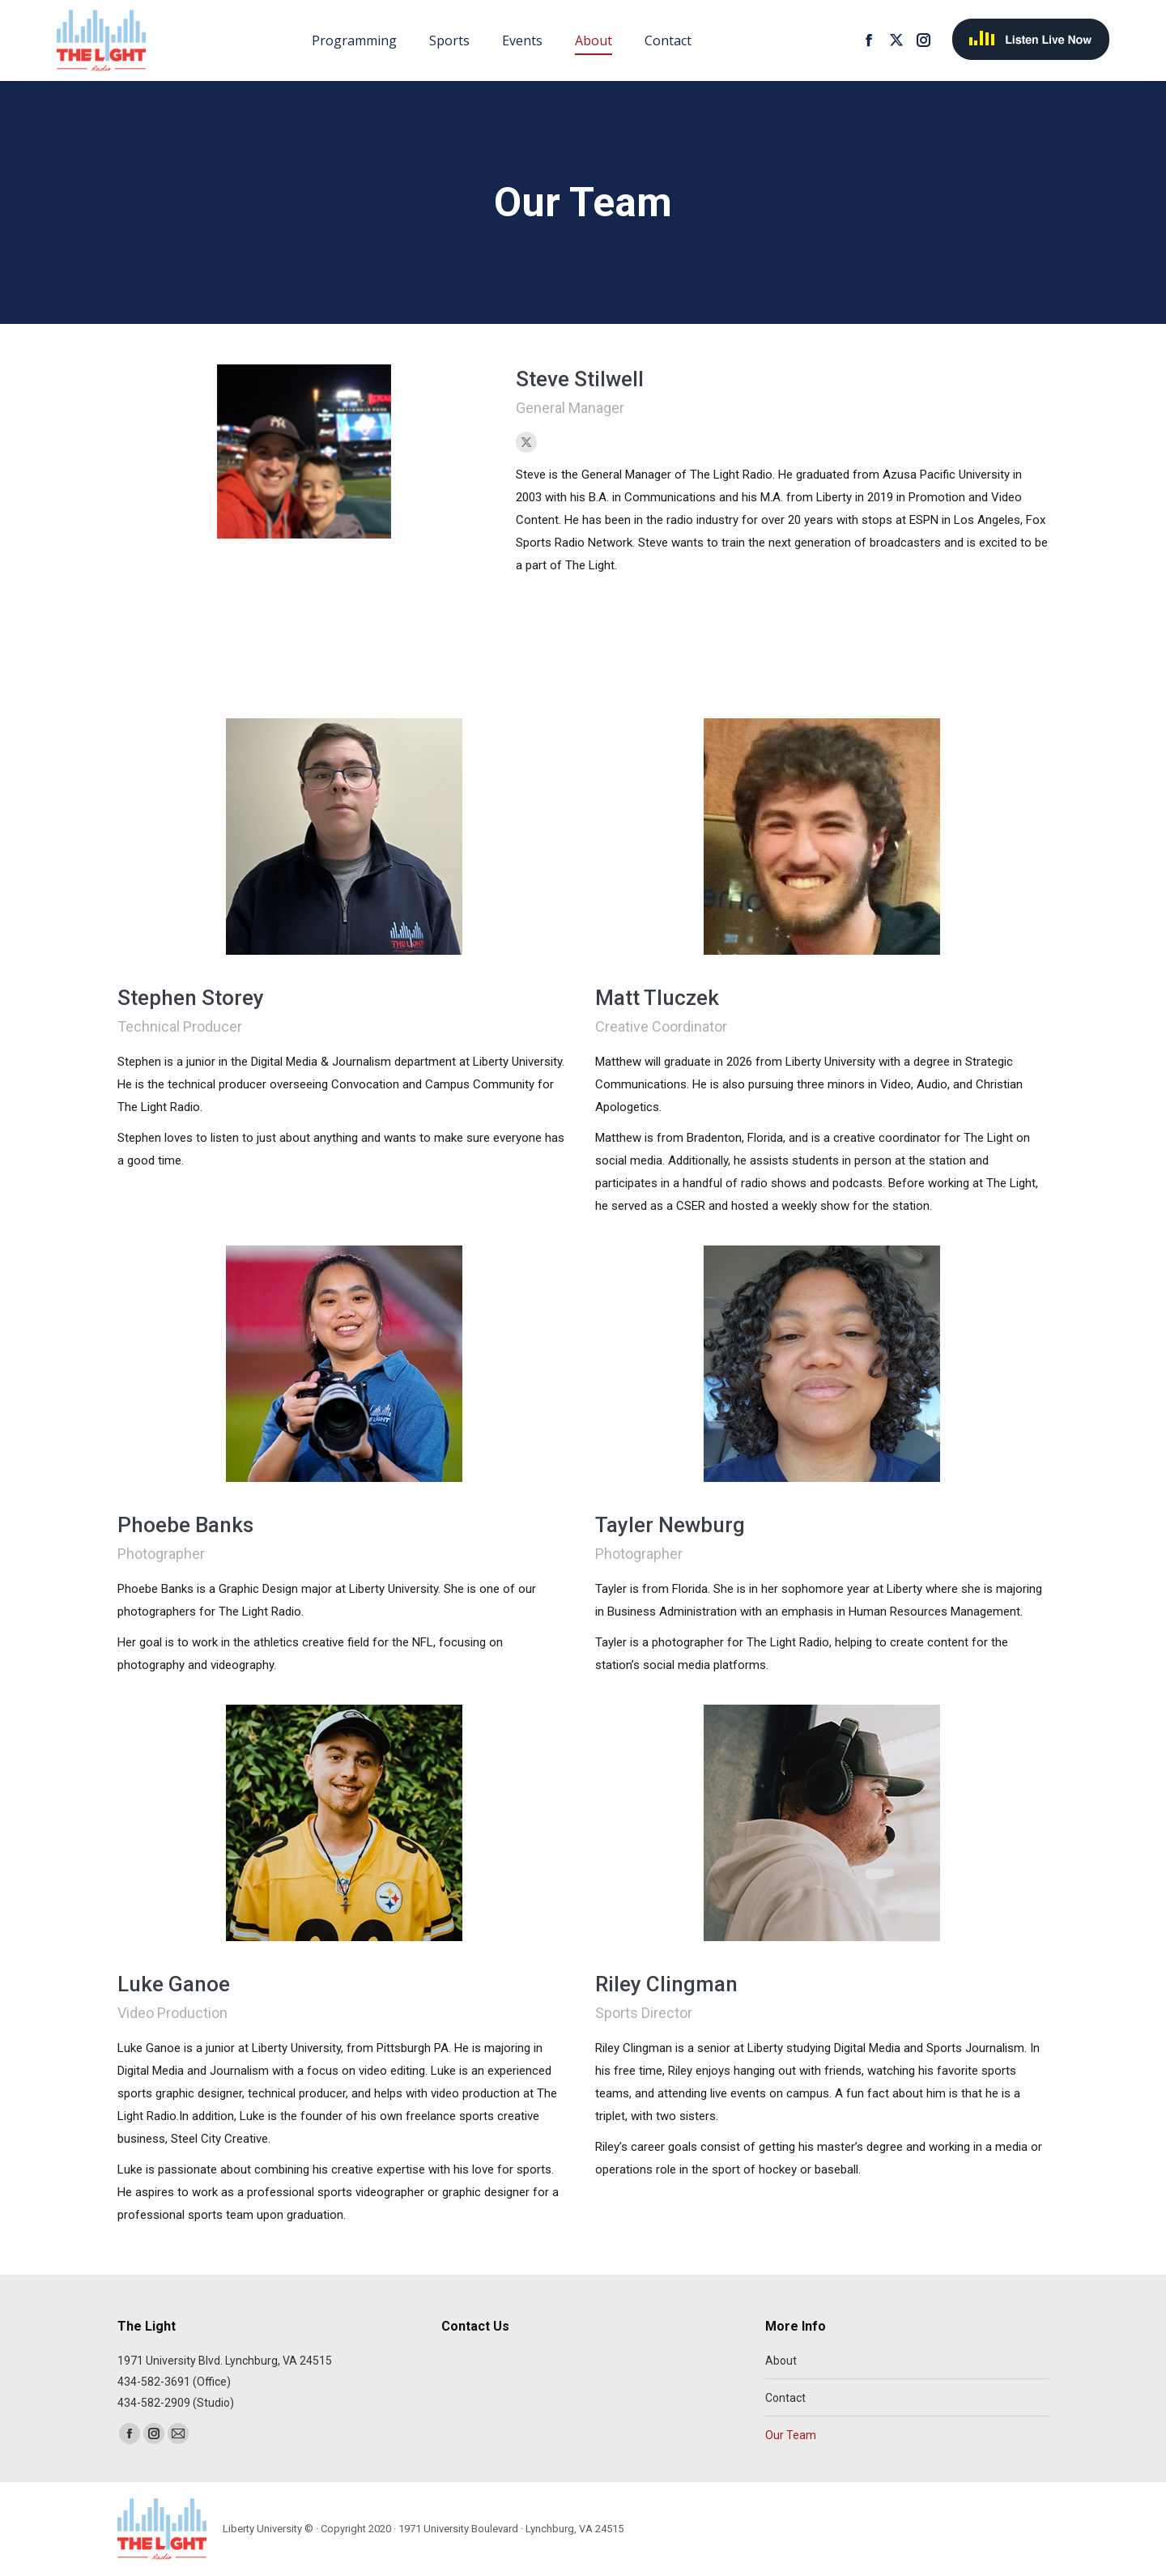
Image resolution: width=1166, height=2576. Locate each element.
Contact (785, 2397)
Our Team (790, 2435)
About (781, 2360)
